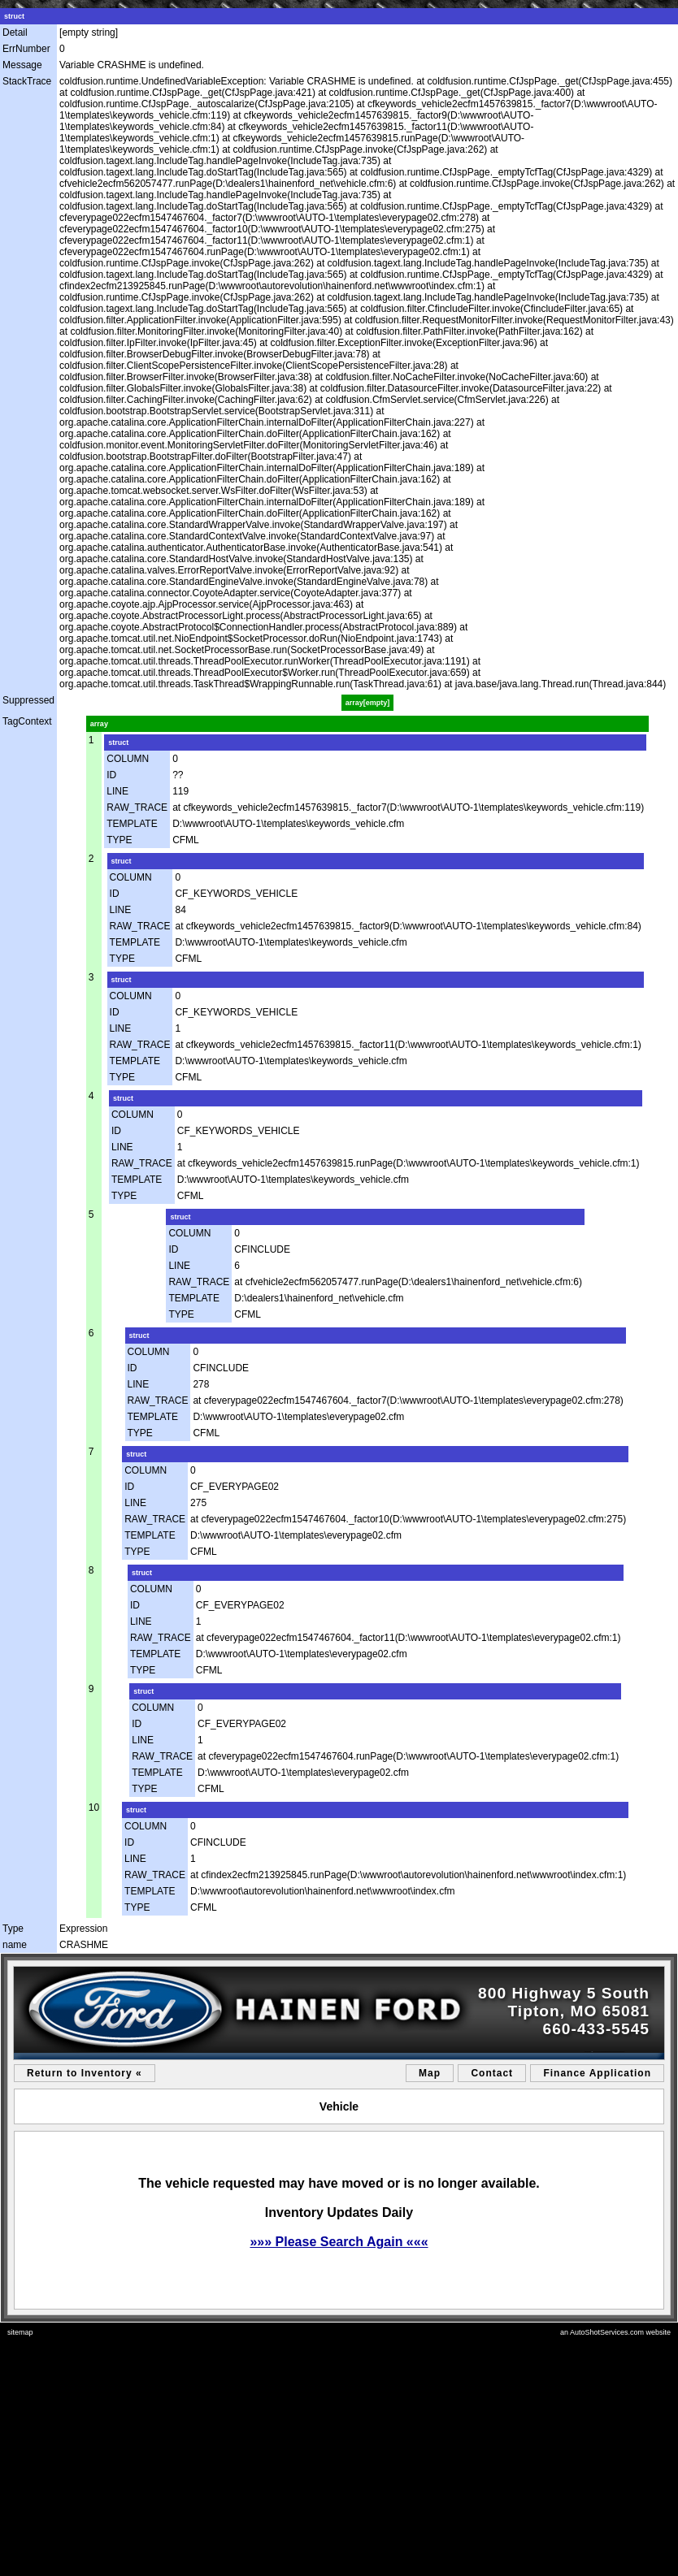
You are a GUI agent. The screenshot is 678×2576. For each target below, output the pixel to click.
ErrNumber (26, 48)
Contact (492, 2073)
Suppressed (28, 700)
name (14, 1944)
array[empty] (368, 703)
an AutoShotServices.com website (615, 2332)
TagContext (27, 721)
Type (13, 1928)
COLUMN (127, 758)
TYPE (119, 840)
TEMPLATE (131, 823)
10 (94, 1807)
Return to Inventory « (84, 2073)
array (99, 724)
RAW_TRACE (136, 807)
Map (430, 2073)
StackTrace (26, 81)
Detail (15, 32)
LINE (117, 791)
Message (22, 65)
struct (14, 16)
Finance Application (597, 2073)
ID (111, 775)
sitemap (20, 2332)
